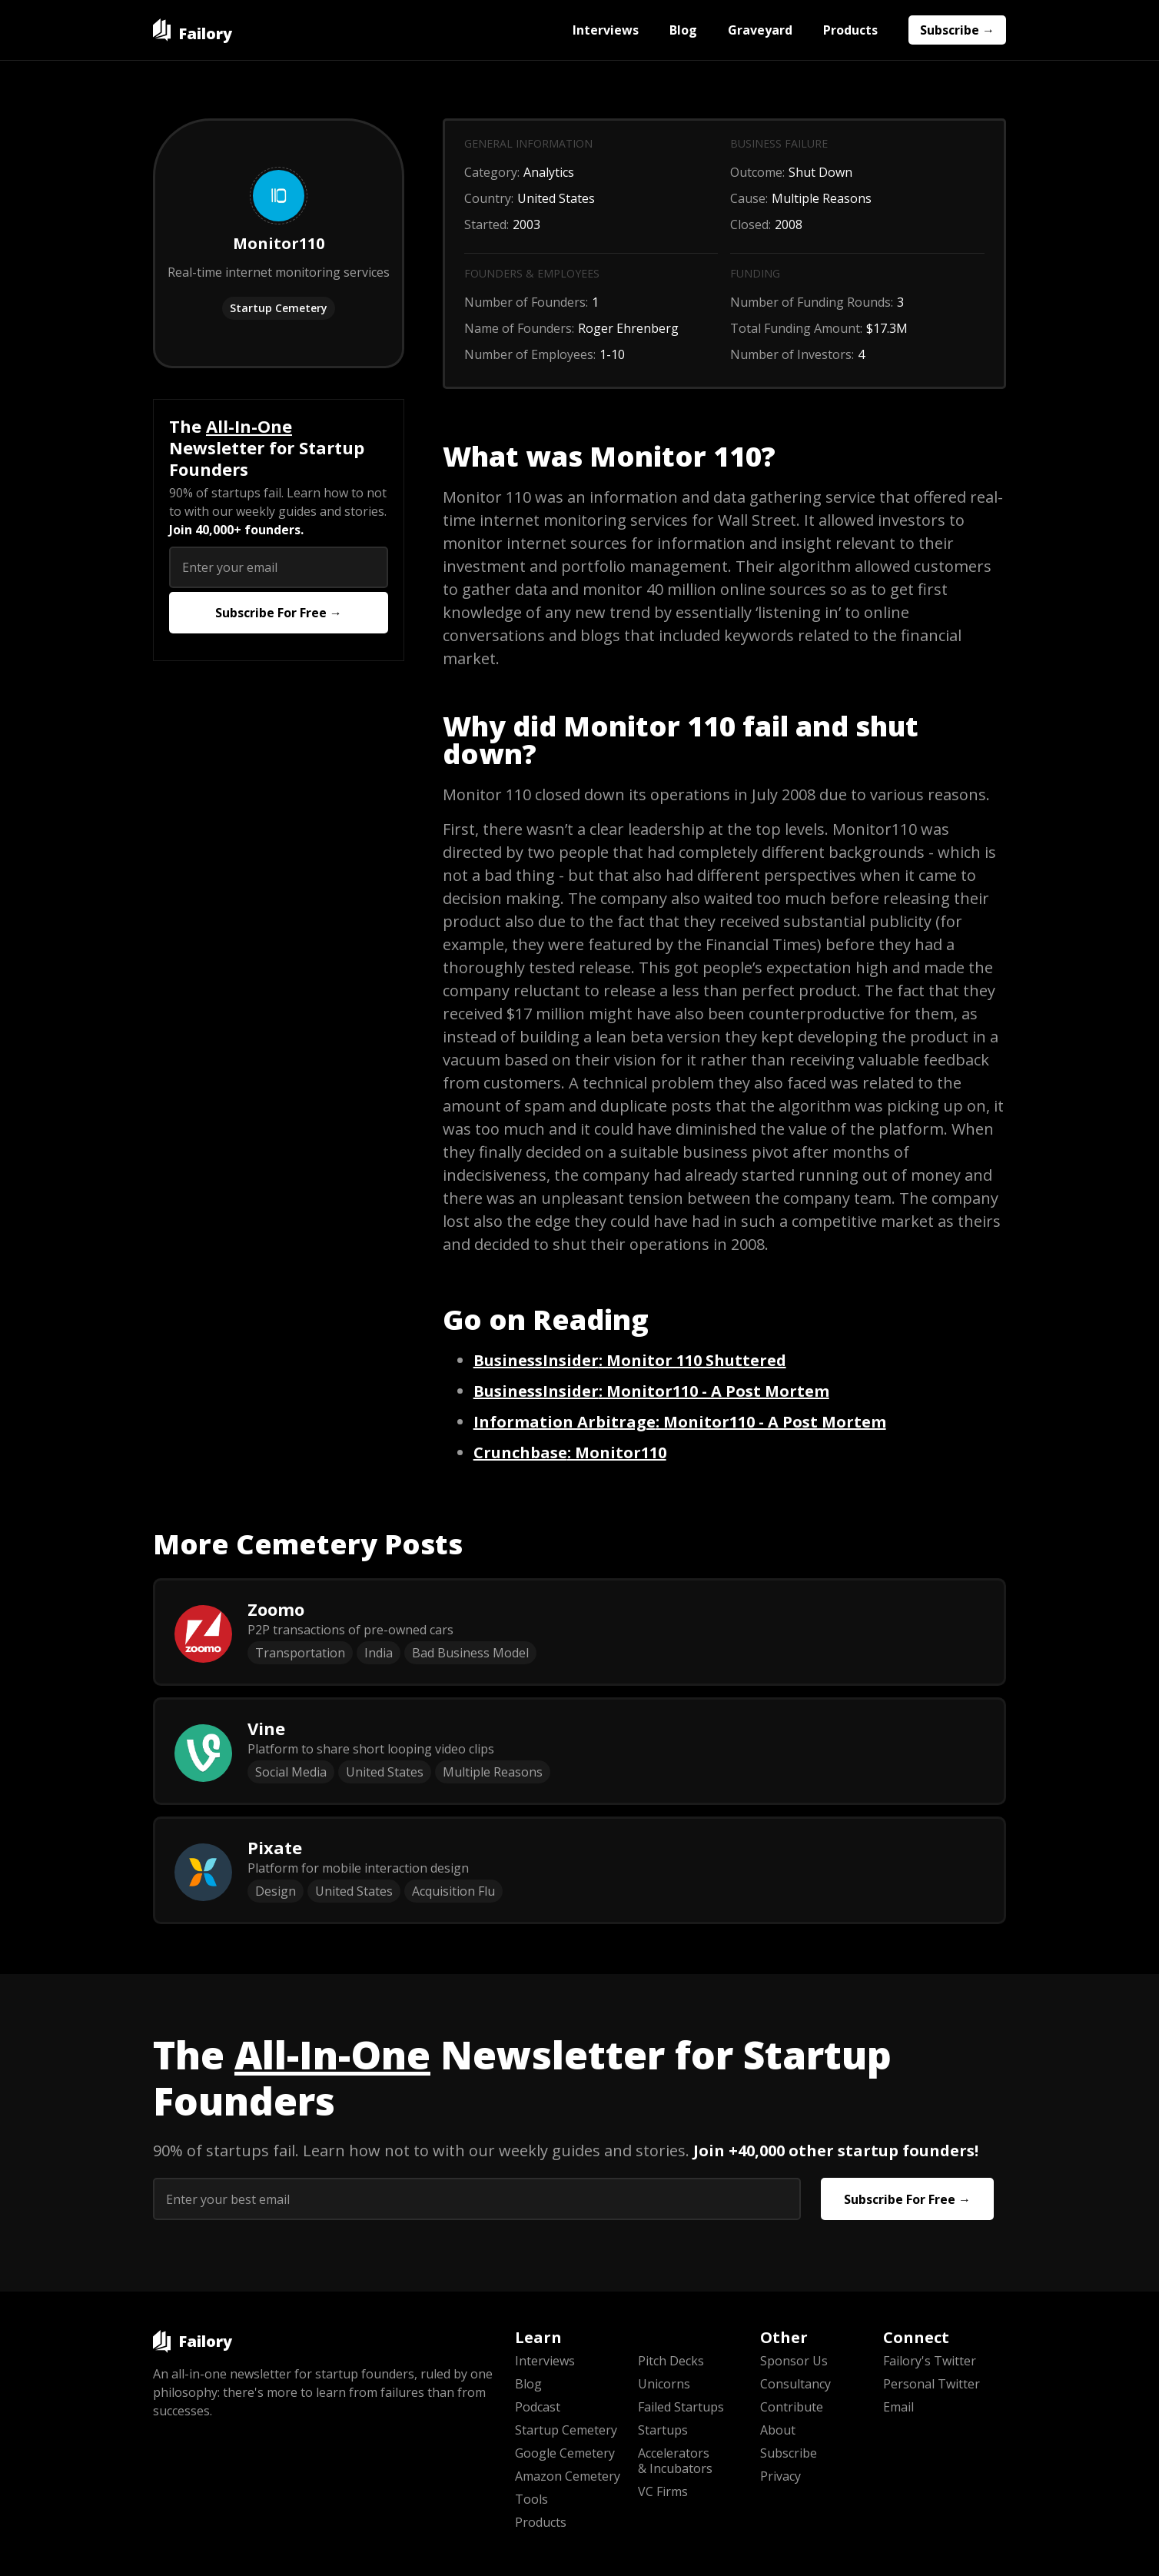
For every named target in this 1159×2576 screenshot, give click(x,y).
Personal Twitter (931, 2384)
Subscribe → (957, 30)
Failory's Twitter (929, 2360)
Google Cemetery (565, 2453)
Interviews (606, 30)
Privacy (780, 2476)
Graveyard (760, 30)
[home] (192, 30)
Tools (531, 2499)
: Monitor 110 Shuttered (629, 1360)
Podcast (537, 2407)
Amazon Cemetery (567, 2476)
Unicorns (664, 2384)
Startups (663, 2430)
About (777, 2430)
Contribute (791, 2407)
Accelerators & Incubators (675, 2460)
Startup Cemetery (278, 308)
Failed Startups (681, 2407)
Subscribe (788, 2453)
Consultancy (795, 2384)
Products (850, 30)
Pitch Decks (671, 2360)
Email (898, 2407)
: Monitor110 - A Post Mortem (651, 1391)
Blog (683, 30)
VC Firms (663, 2491)
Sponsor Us (794, 2360)
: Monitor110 (569, 1452)
